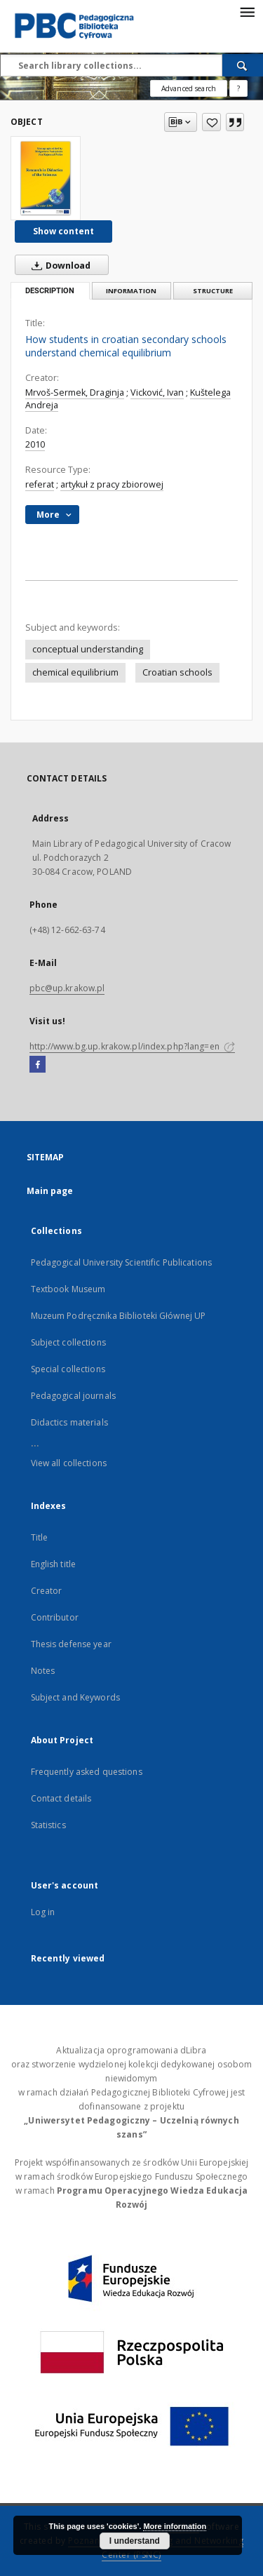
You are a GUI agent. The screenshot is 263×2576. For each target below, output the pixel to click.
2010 (35, 444)
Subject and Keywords (75, 1697)
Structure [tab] (213, 290)
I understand (134, 2541)
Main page (50, 1191)
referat (39, 484)
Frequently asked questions (86, 1772)
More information (174, 2526)
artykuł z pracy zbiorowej (111, 484)
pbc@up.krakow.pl (67, 988)
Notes (43, 1671)
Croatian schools (177, 672)
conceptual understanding (87, 649)
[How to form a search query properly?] (238, 88)
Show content (63, 231)
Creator (46, 1591)
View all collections (69, 1463)
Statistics (48, 1825)
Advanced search (188, 88)
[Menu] (246, 11)
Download (58, 265)
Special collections (68, 1369)
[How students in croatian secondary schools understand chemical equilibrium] (45, 178)
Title (39, 1537)
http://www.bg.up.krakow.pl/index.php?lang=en (132, 1046)
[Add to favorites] (211, 122)
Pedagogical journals (73, 1396)
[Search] (242, 65)
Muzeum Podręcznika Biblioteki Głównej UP (118, 1316)
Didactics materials (69, 1422)
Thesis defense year (71, 1644)
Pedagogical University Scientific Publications (122, 1262)
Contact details (61, 1798)
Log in (43, 1912)
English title (53, 1564)
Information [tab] (131, 290)
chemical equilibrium (75, 672)
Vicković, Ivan (157, 392)
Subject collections (68, 1342)
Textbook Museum (68, 1289)
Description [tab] (49, 290)
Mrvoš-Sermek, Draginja (74, 392)
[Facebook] (37, 1065)
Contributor (55, 1617)
